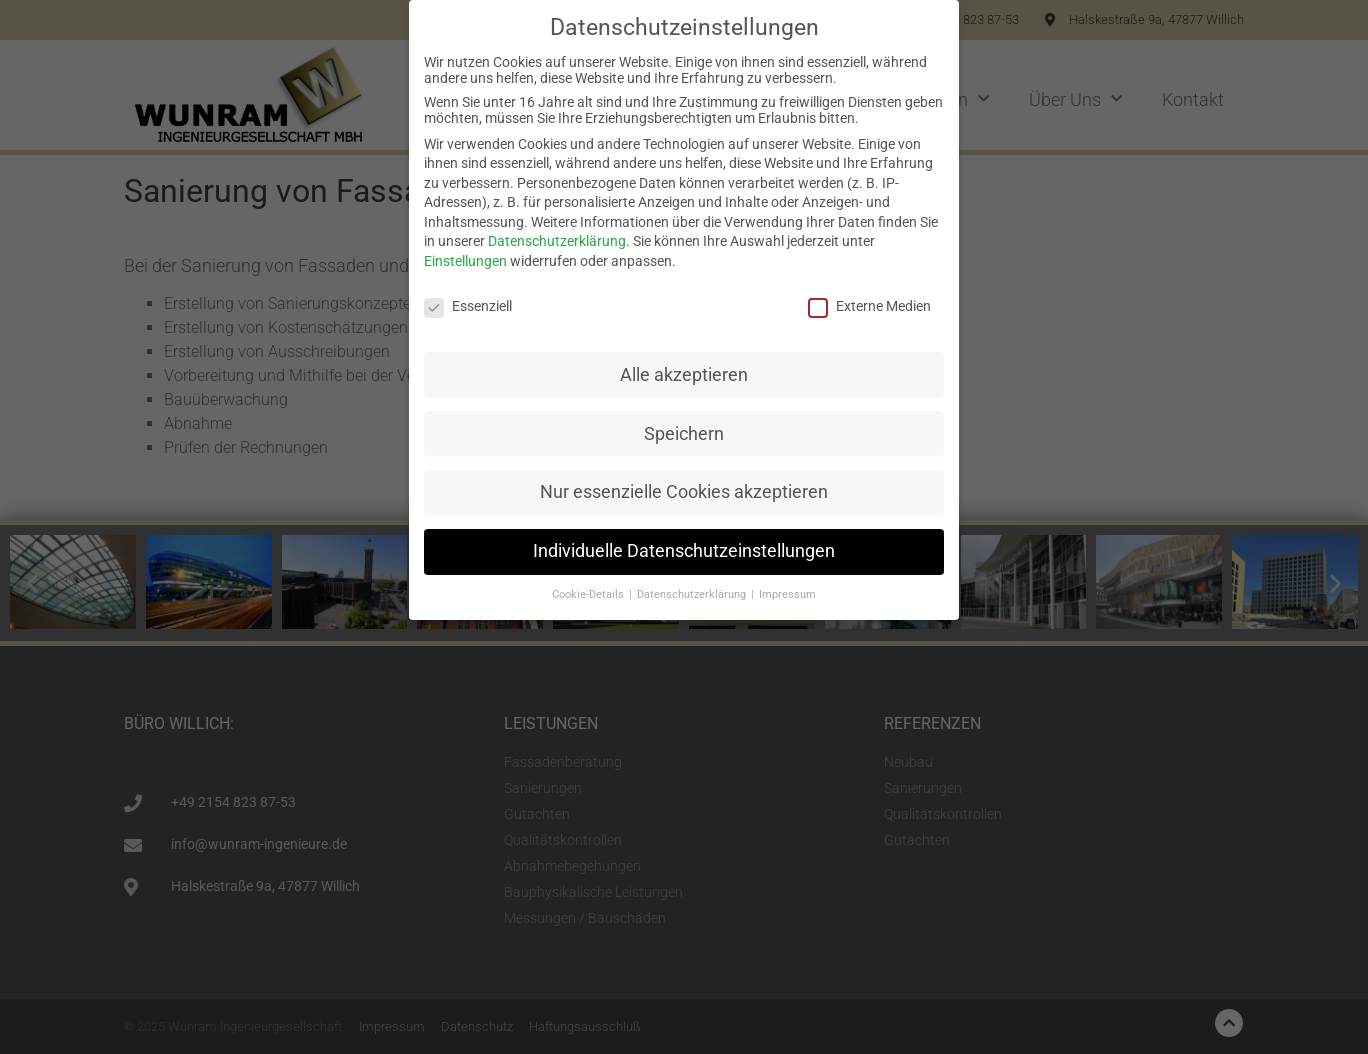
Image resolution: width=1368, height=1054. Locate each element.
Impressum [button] (787, 594)
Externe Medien (869, 306)
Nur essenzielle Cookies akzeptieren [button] (684, 492)
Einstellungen (465, 261)
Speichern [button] (684, 434)
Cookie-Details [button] (589, 594)
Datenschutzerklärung (557, 241)
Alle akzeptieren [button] (684, 375)
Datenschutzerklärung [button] (693, 594)
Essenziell (468, 306)
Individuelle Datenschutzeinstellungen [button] (684, 551)
